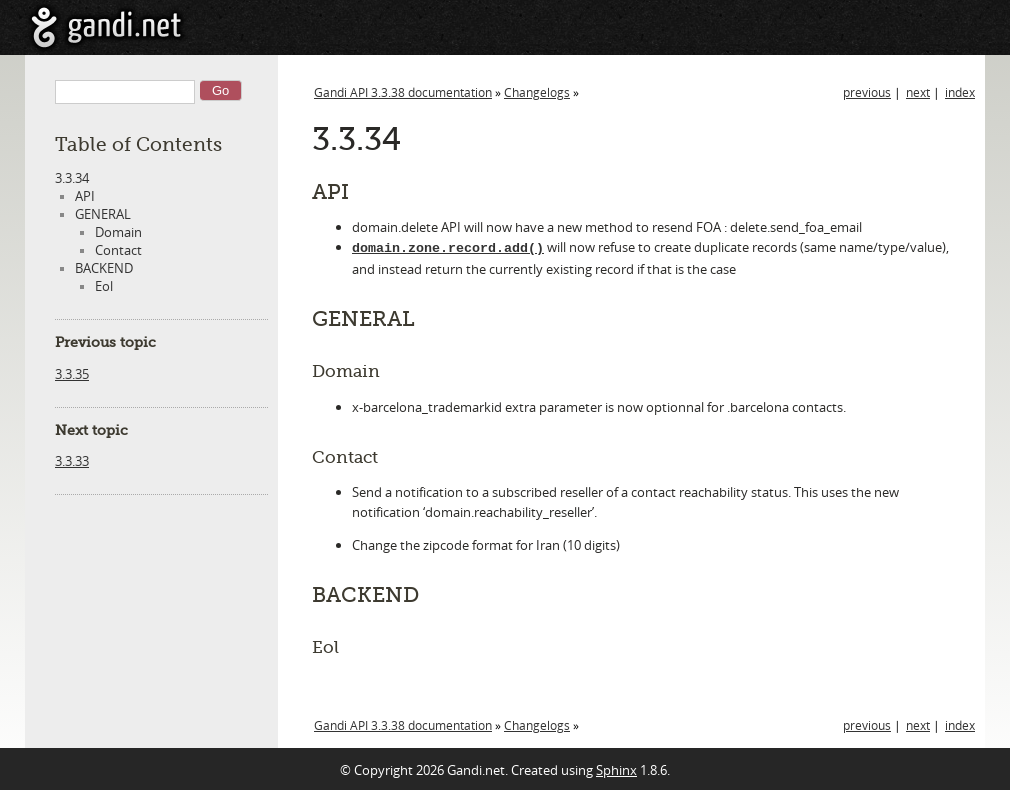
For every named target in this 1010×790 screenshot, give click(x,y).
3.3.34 (72, 178)
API (85, 196)
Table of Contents (138, 144)
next (918, 92)
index (960, 92)
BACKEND (104, 268)
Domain (118, 232)
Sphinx (616, 768)
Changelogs (537, 92)
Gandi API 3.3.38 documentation (403, 92)
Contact (118, 250)
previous (867, 92)
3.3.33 (72, 461)
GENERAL (103, 214)
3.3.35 (72, 374)
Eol (104, 286)
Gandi (106, 27)
